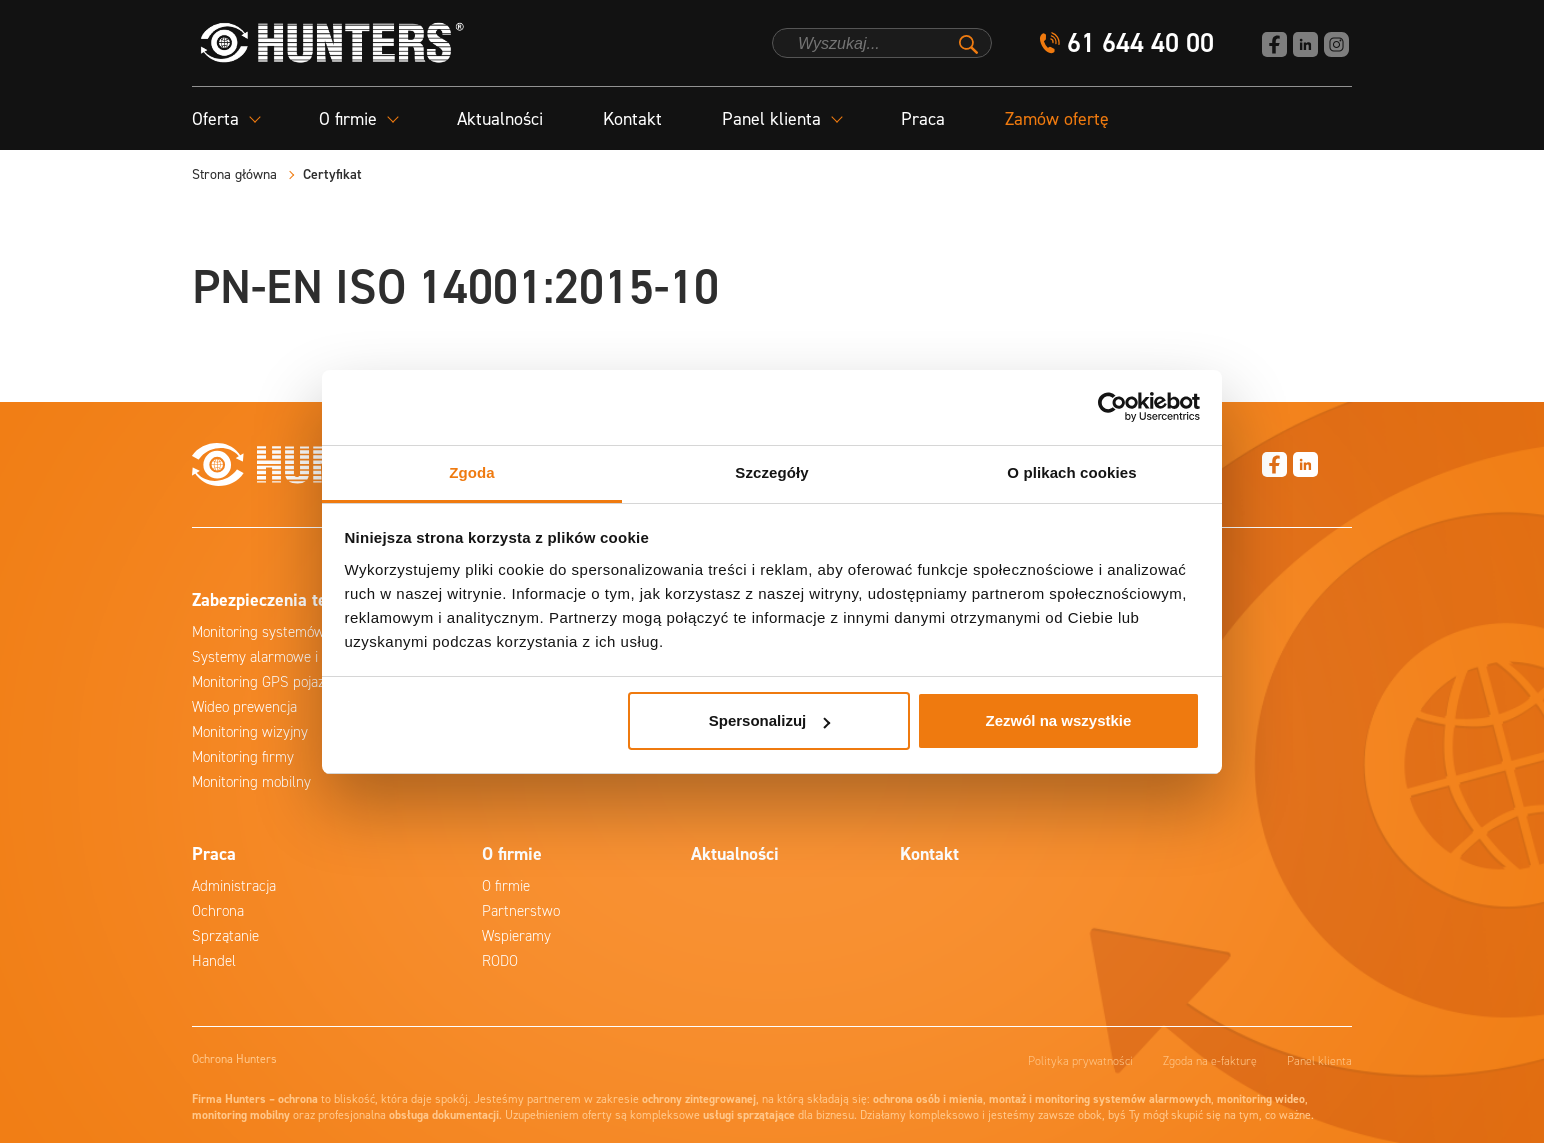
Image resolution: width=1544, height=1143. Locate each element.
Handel (214, 961)
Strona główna (234, 174)
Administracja (234, 886)
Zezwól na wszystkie (1058, 720)
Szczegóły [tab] (771, 472)
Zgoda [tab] (472, 472)
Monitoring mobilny (251, 782)
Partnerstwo (521, 911)
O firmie (506, 886)
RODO (500, 961)
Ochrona (218, 911)
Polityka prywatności (1080, 1061)
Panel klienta (1319, 1061)
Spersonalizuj (770, 720)
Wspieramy (516, 936)
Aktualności (500, 119)
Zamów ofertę (1057, 119)
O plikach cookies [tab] (1071, 472)
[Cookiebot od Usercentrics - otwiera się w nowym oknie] (1112, 407)
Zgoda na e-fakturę (1210, 1061)
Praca (923, 119)
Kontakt (632, 119)
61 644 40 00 (1140, 43)
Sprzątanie (225, 936)
